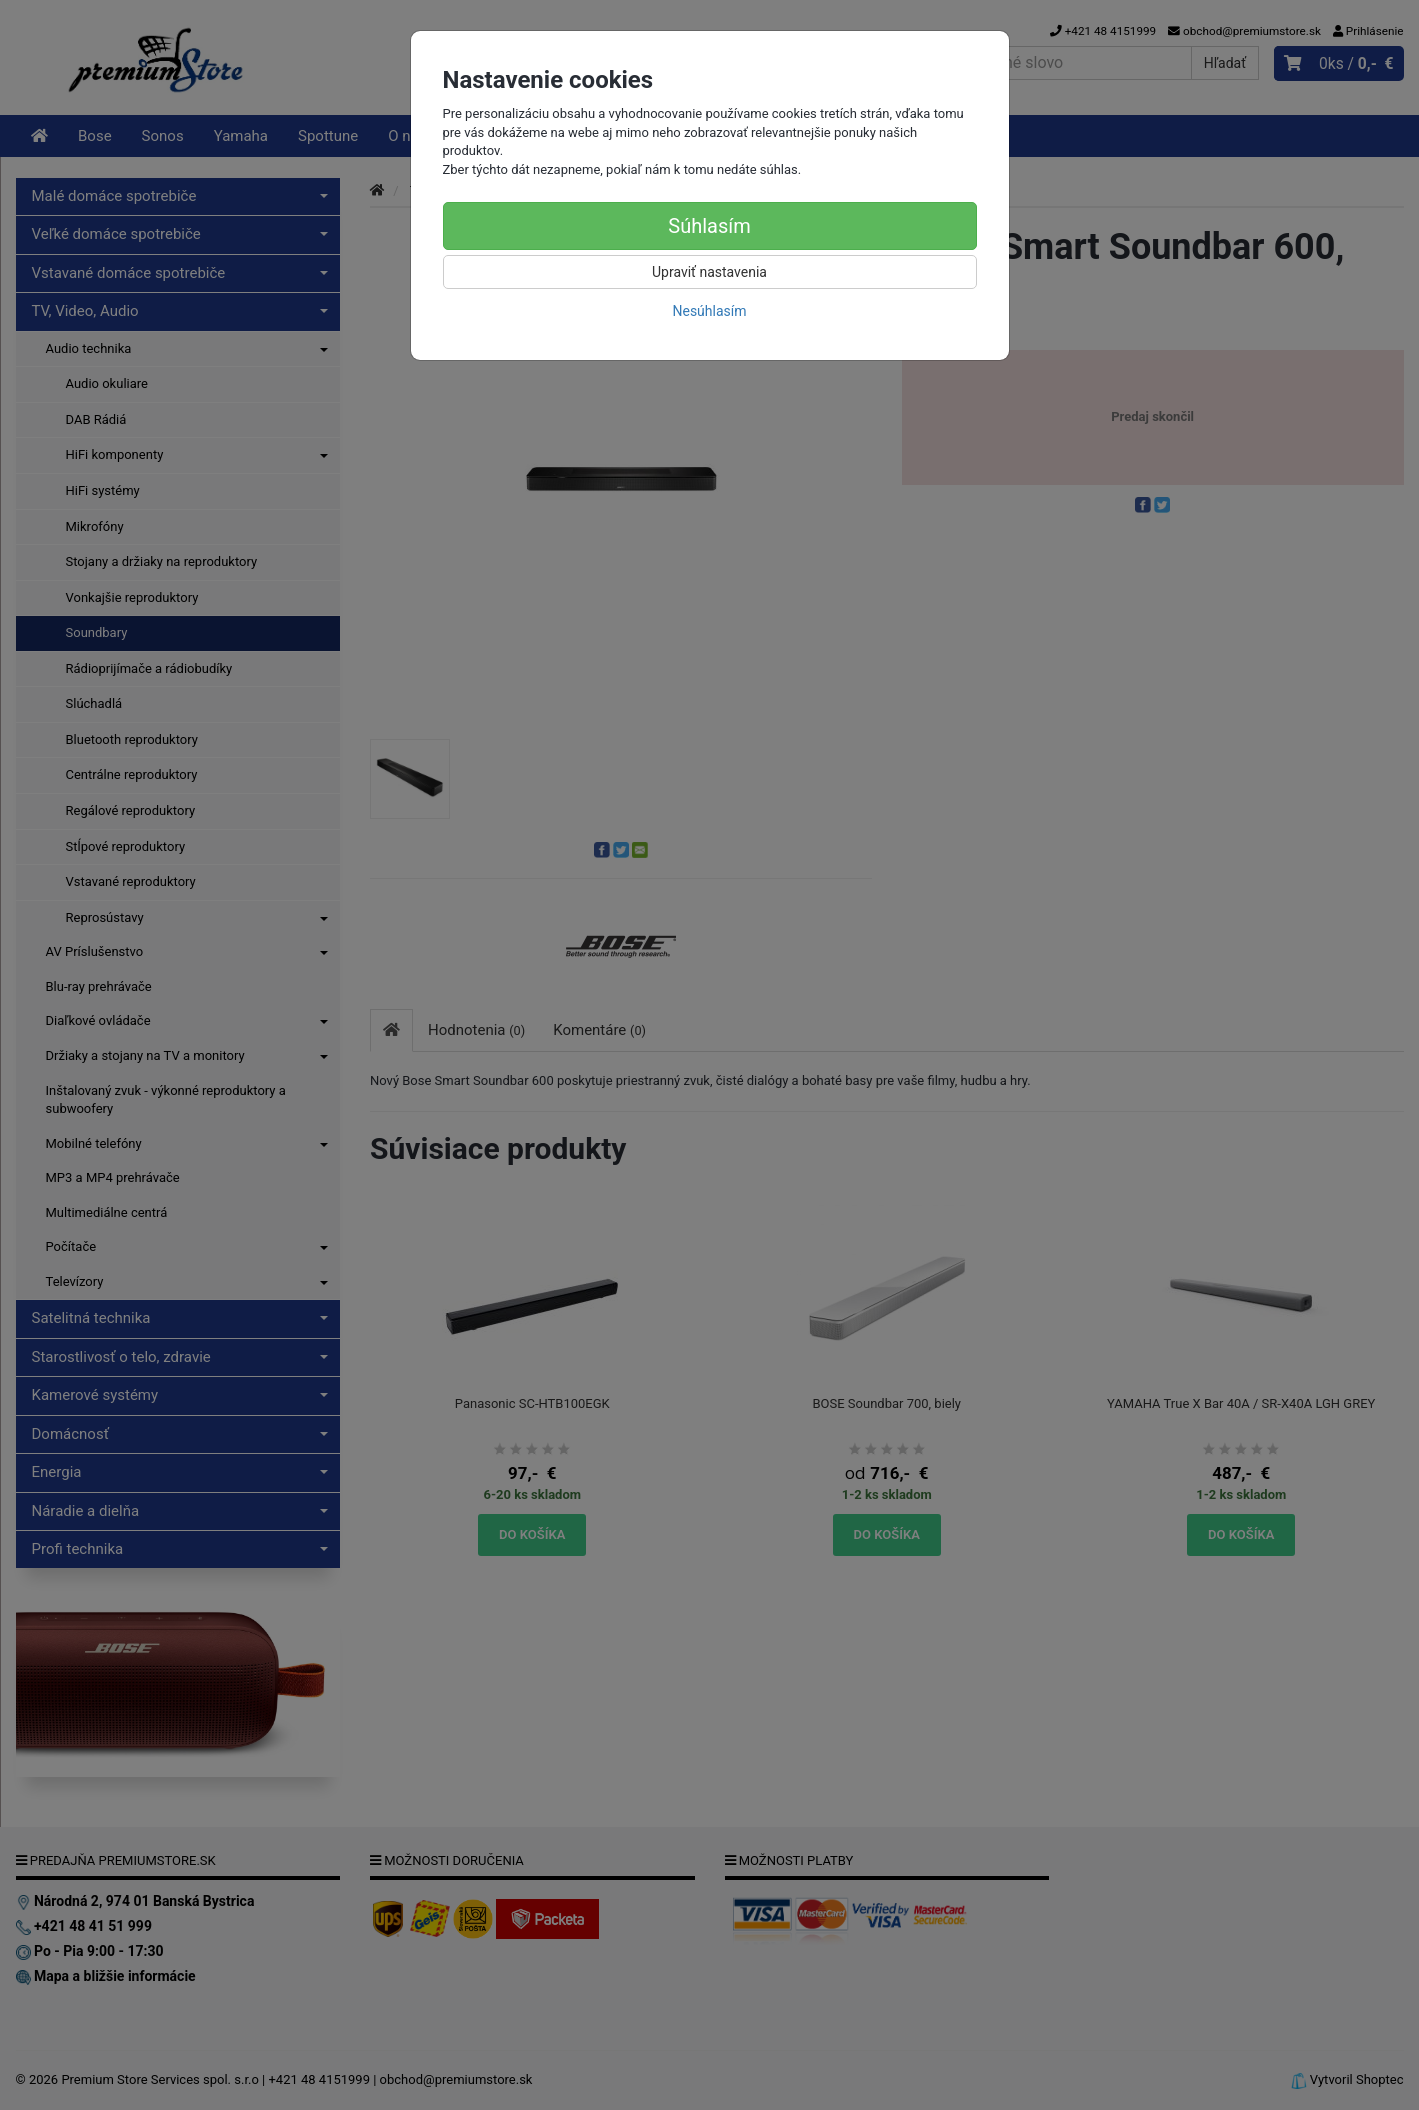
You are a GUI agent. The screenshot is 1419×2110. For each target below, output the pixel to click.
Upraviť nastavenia (709, 272)
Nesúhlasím (709, 311)
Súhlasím (709, 226)
